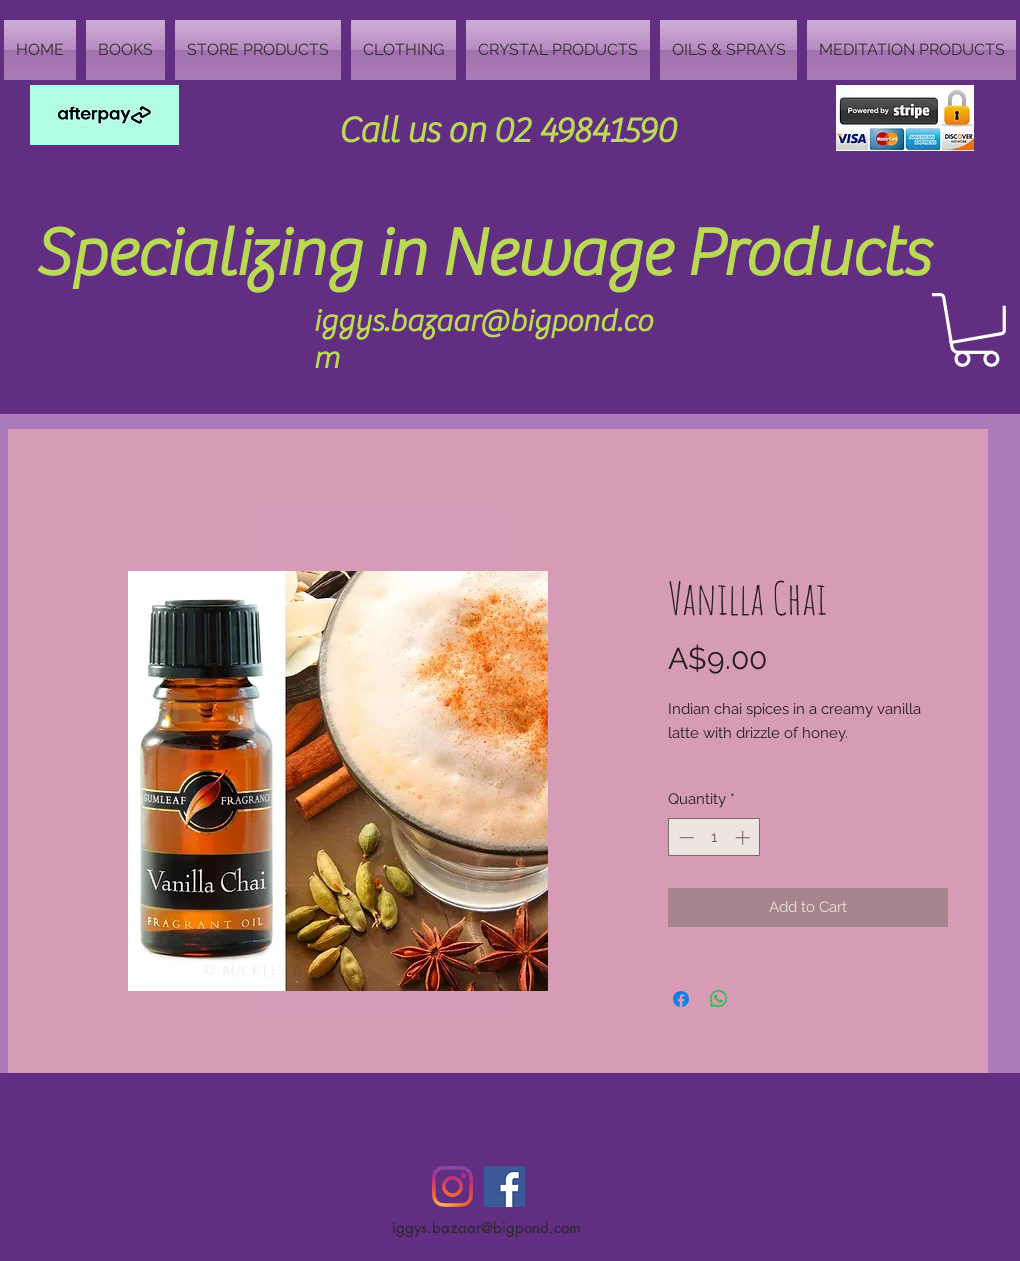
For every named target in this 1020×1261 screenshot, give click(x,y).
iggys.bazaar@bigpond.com (486, 1227)
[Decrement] (684, 837)
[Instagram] (452, 1186)
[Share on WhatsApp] (719, 999)
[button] (976, 330)
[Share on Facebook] (681, 999)
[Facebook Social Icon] (504, 1186)
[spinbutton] (714, 837)
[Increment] (744, 837)
